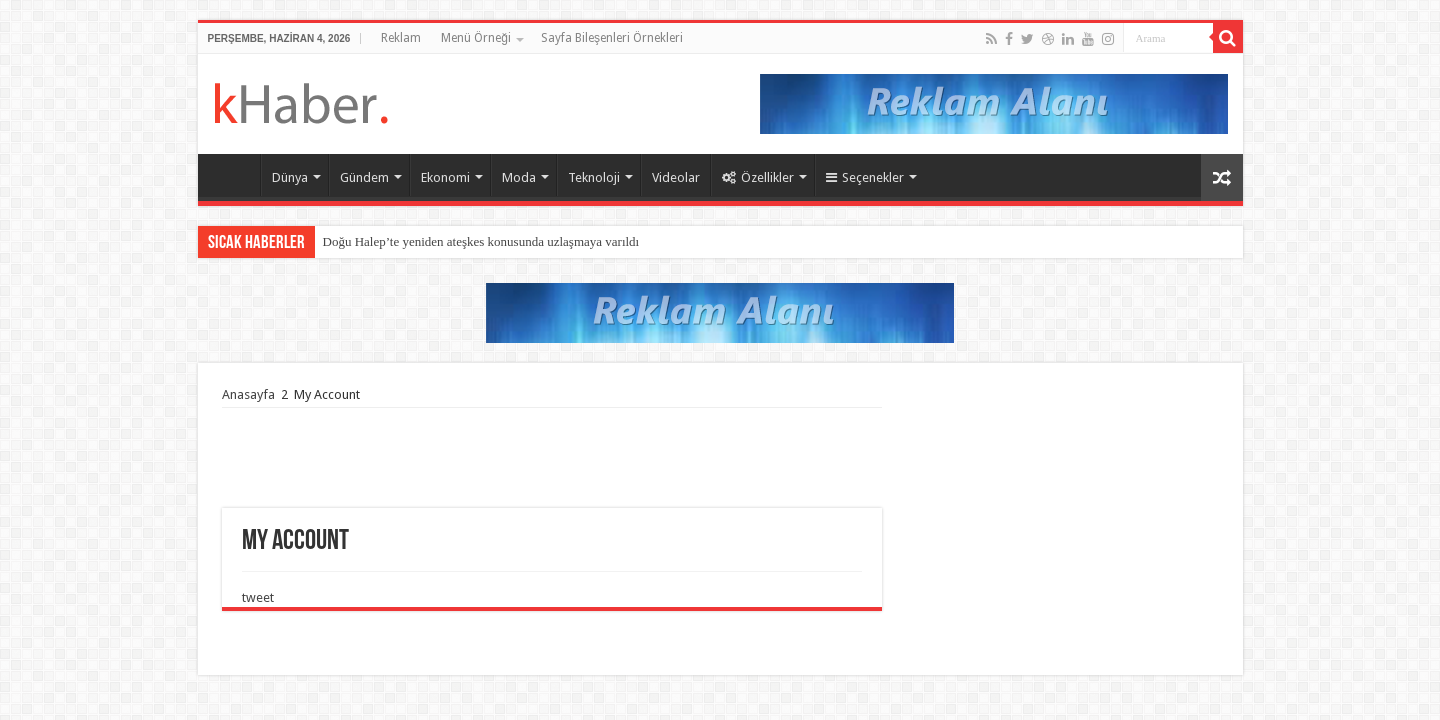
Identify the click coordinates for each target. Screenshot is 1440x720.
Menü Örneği (476, 38)
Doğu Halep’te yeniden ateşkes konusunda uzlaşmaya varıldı (481, 241)
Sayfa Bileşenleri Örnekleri (612, 38)
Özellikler (758, 177)
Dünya (290, 177)
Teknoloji (594, 177)
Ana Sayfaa (234, 175)
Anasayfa (248, 394)
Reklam (401, 38)
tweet (258, 597)
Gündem (364, 177)
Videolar (676, 177)
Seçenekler (865, 177)
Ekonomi (445, 177)
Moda (519, 177)
